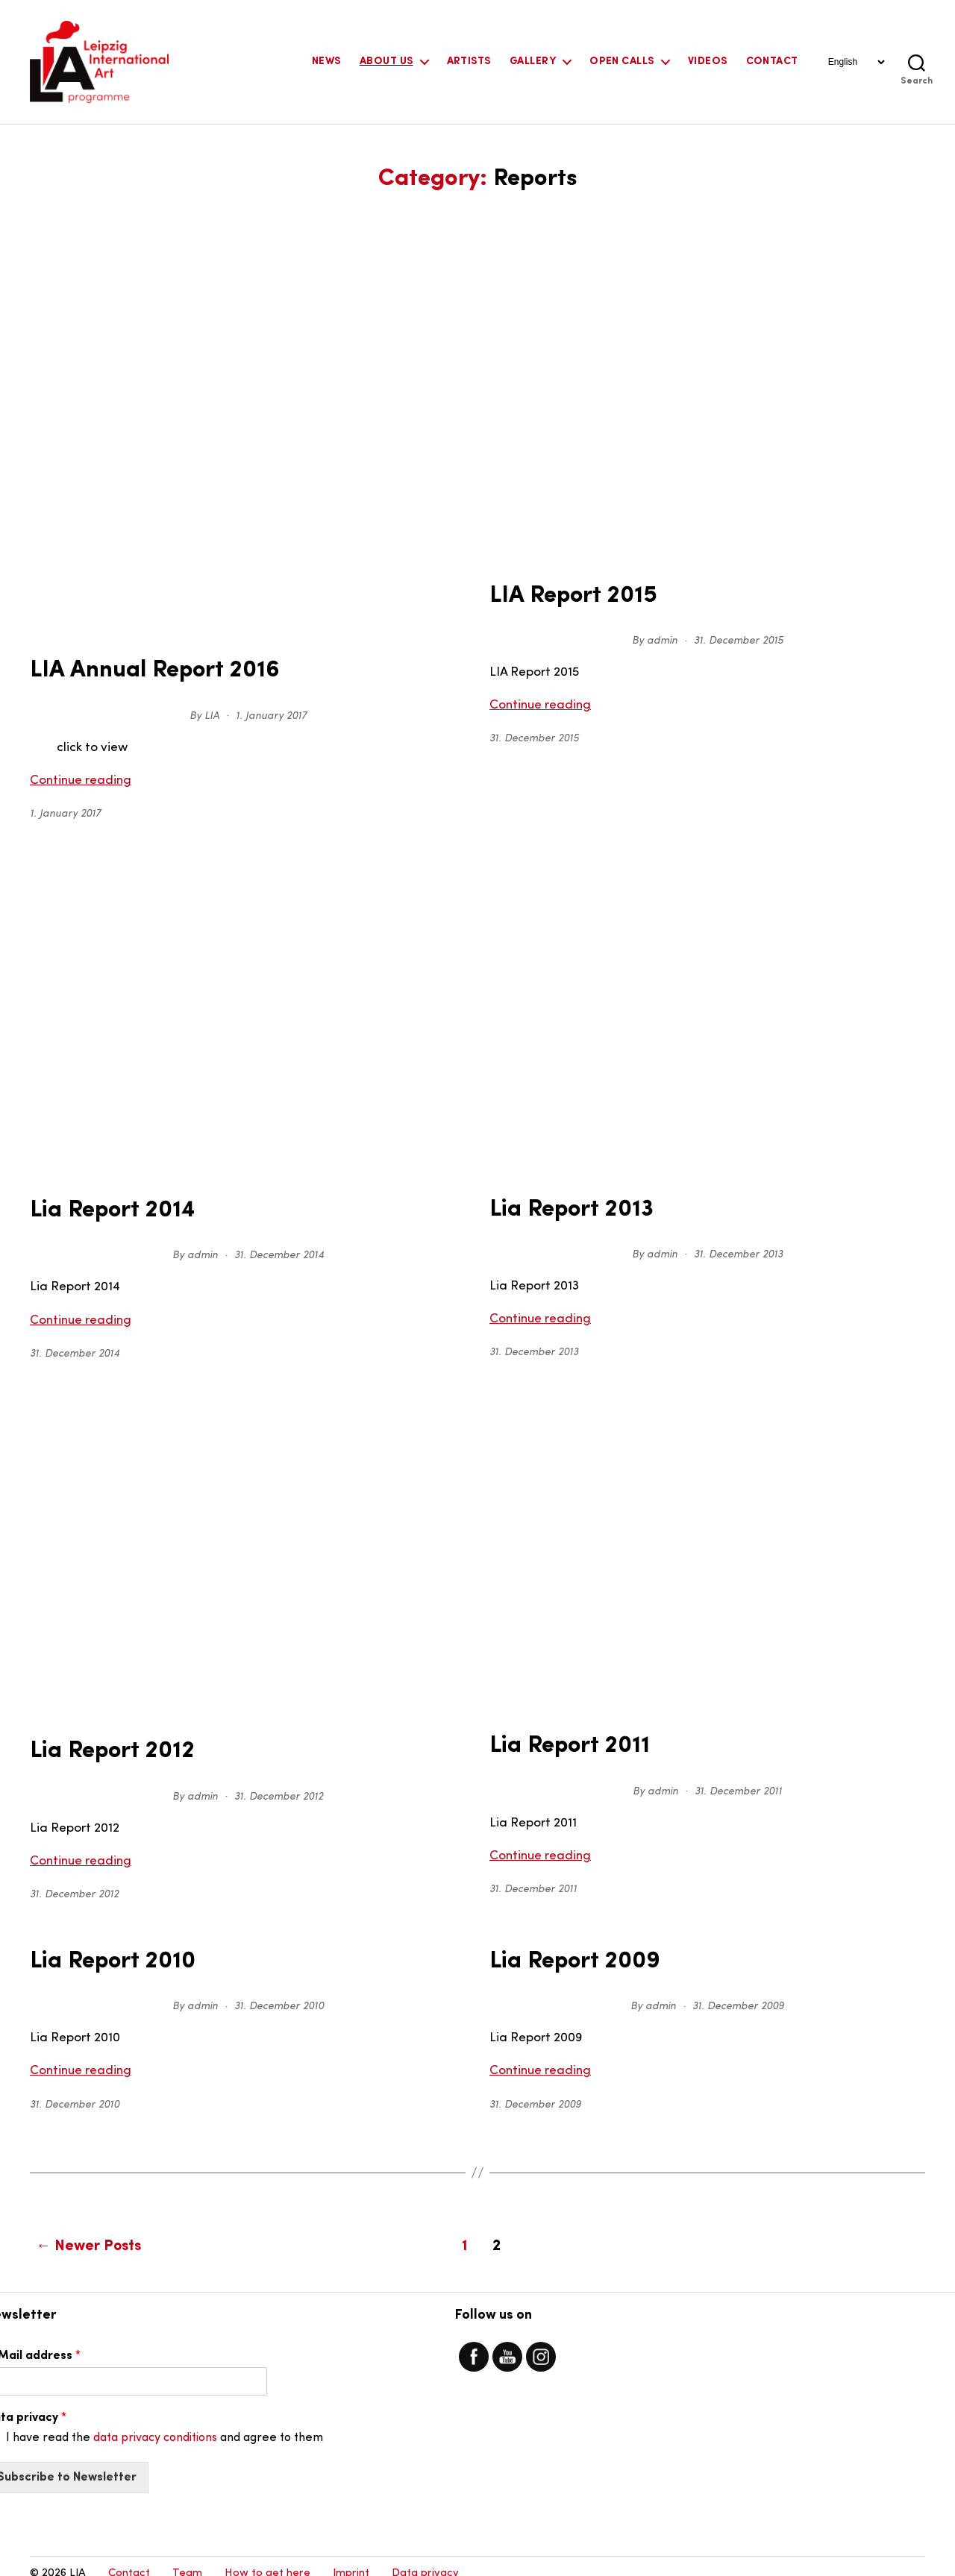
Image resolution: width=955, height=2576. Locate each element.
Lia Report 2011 (560, 1738)
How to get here (267, 2557)
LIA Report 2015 (562, 594)
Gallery (533, 61)
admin (662, 638)
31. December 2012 (278, 1787)
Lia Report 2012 (102, 1743)
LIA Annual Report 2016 (140, 669)
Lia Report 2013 (562, 1204)
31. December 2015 (738, 638)
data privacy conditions (155, 2422)
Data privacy (425, 2557)
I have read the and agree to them (164, 2422)
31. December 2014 (279, 1249)
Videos (707, 61)
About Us (386, 61)
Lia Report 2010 (103, 1950)
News (326, 61)
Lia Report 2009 (565, 1950)
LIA (211, 712)
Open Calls (621, 61)
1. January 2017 (271, 712)
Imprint (351, 2557)
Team (187, 2557)
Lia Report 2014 (103, 1206)
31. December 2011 (738, 1782)
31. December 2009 (738, 1993)
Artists (469, 61)
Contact (772, 61)
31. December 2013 (738, 1248)
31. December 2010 (279, 1993)
